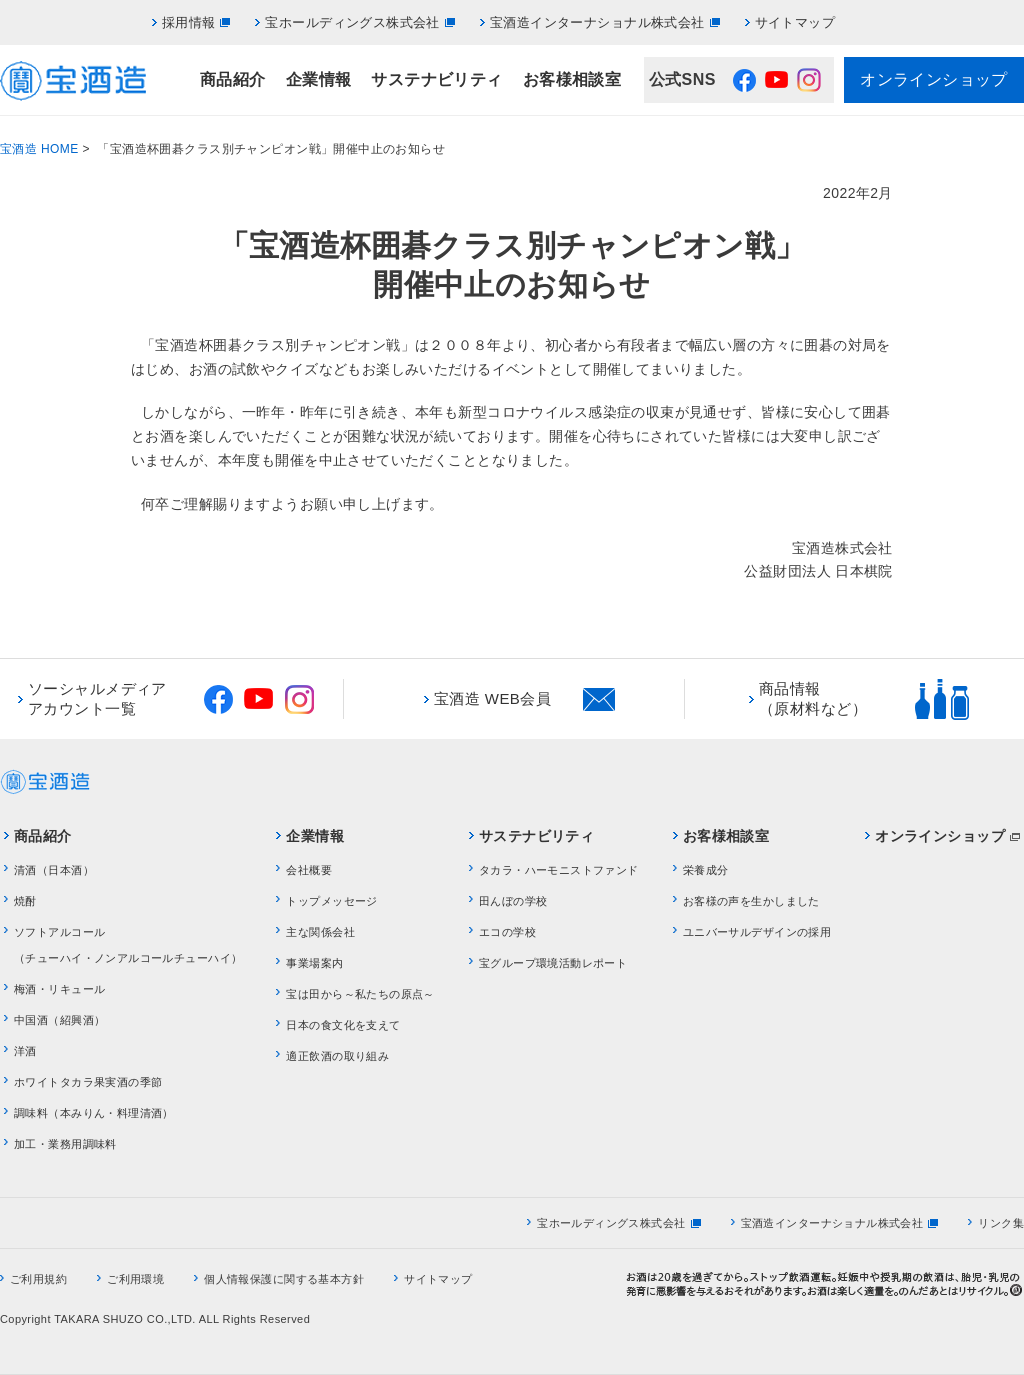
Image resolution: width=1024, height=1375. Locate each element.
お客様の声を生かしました (751, 901)
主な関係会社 (320, 932)
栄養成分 (706, 870)
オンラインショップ (934, 79)
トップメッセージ (331, 901)
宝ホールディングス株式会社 (352, 22)
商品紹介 (233, 79)
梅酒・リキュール (59, 989)
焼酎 (25, 901)
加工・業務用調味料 (65, 1144)
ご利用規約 (38, 1279)
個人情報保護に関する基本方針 (284, 1279)
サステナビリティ (436, 79)
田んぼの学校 (513, 901)
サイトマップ (795, 22)
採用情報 (189, 22)
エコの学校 (507, 932)
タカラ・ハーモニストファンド (559, 870)
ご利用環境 (135, 1279)
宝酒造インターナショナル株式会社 (597, 22)
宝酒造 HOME (39, 149)
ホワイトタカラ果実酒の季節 (88, 1082)
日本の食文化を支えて (343, 1025)
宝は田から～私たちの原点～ (360, 994)
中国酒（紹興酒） (59, 1020)
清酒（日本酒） (54, 870)
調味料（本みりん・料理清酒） (94, 1113)
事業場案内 (314, 963)
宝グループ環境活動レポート (553, 963)
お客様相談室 (572, 79)
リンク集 (1001, 1223)
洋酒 (25, 1051)
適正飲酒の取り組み (337, 1056)
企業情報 (319, 79)
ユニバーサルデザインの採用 (757, 932)
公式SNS (682, 79)
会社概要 (309, 870)
